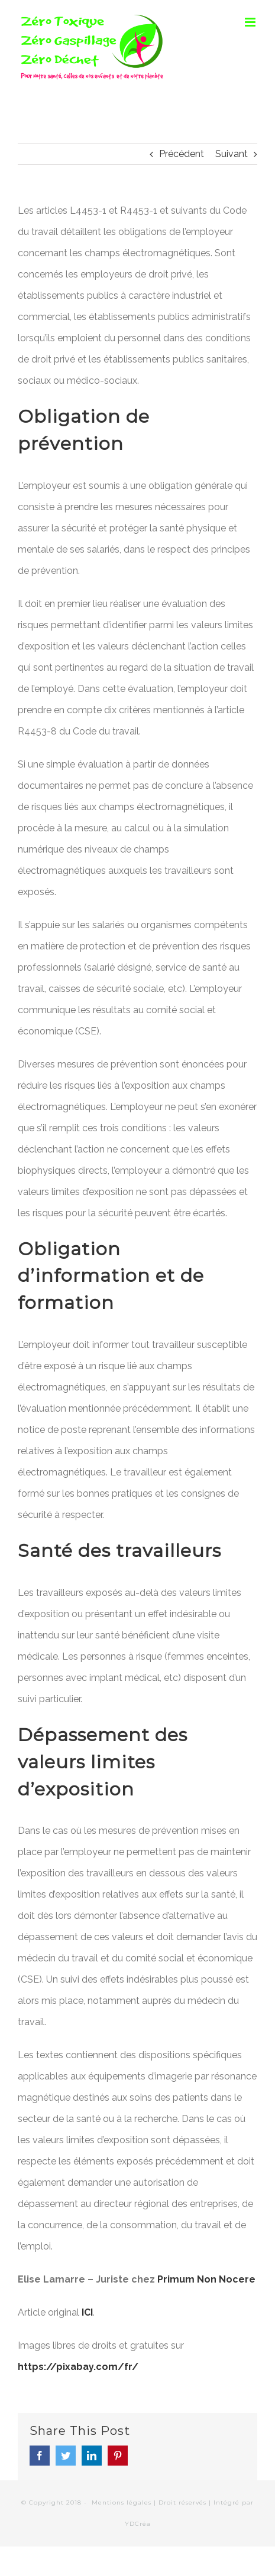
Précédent (181, 153)
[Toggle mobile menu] (251, 22)
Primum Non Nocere (206, 2279)
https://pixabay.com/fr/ (78, 2366)
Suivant (231, 153)
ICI (87, 2312)
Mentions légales (121, 2502)
